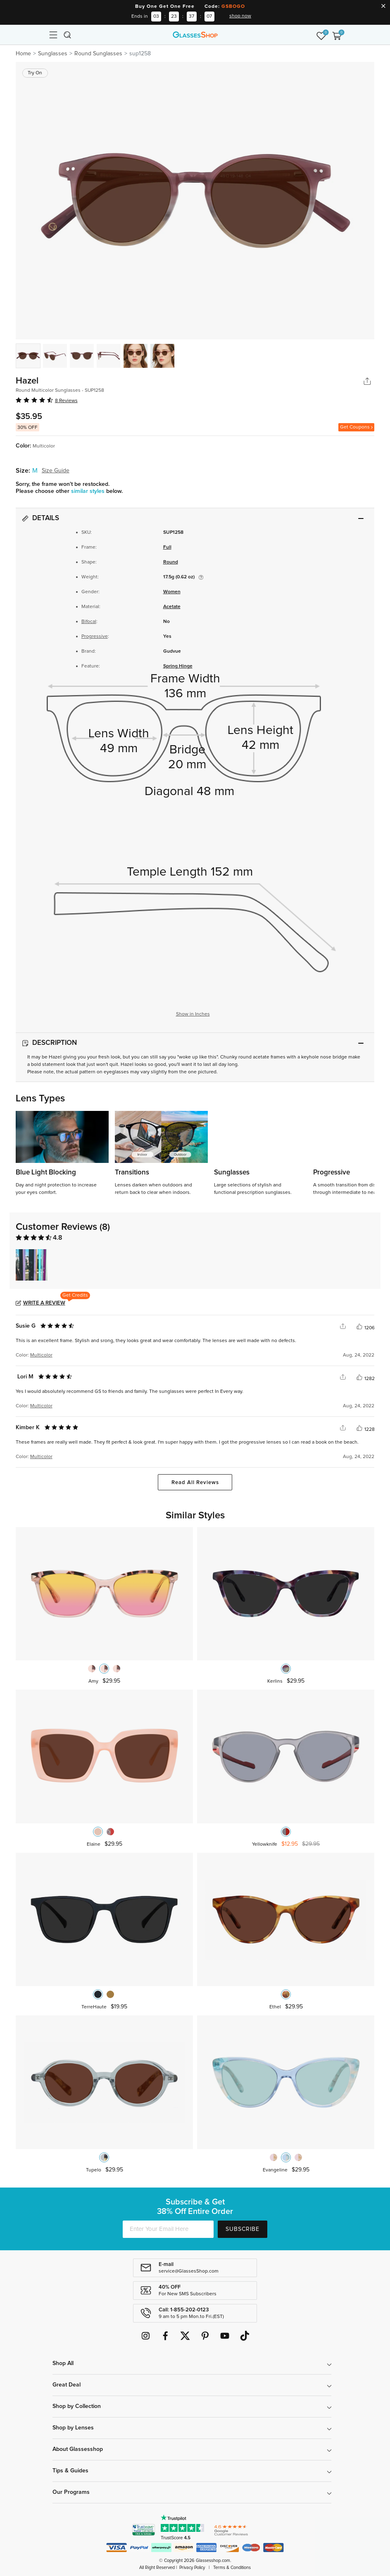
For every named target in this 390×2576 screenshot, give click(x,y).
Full (167, 547)
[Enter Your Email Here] (168, 2229)
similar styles (88, 491)
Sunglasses (52, 54)
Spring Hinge (178, 666)
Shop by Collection (76, 2406)
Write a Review (44, 1303)
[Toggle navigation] (53, 35)
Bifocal (88, 621)
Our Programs (71, 2492)
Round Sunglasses (98, 54)
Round (170, 562)
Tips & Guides (70, 2471)
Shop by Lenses (73, 2428)
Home (23, 54)
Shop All (63, 2363)
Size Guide (55, 471)
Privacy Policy (192, 2567)
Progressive (94, 636)
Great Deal (66, 2385)
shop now (240, 16)
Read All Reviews (195, 1482)
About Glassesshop (77, 2449)
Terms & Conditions (232, 2567)
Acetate (172, 606)
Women (172, 592)
